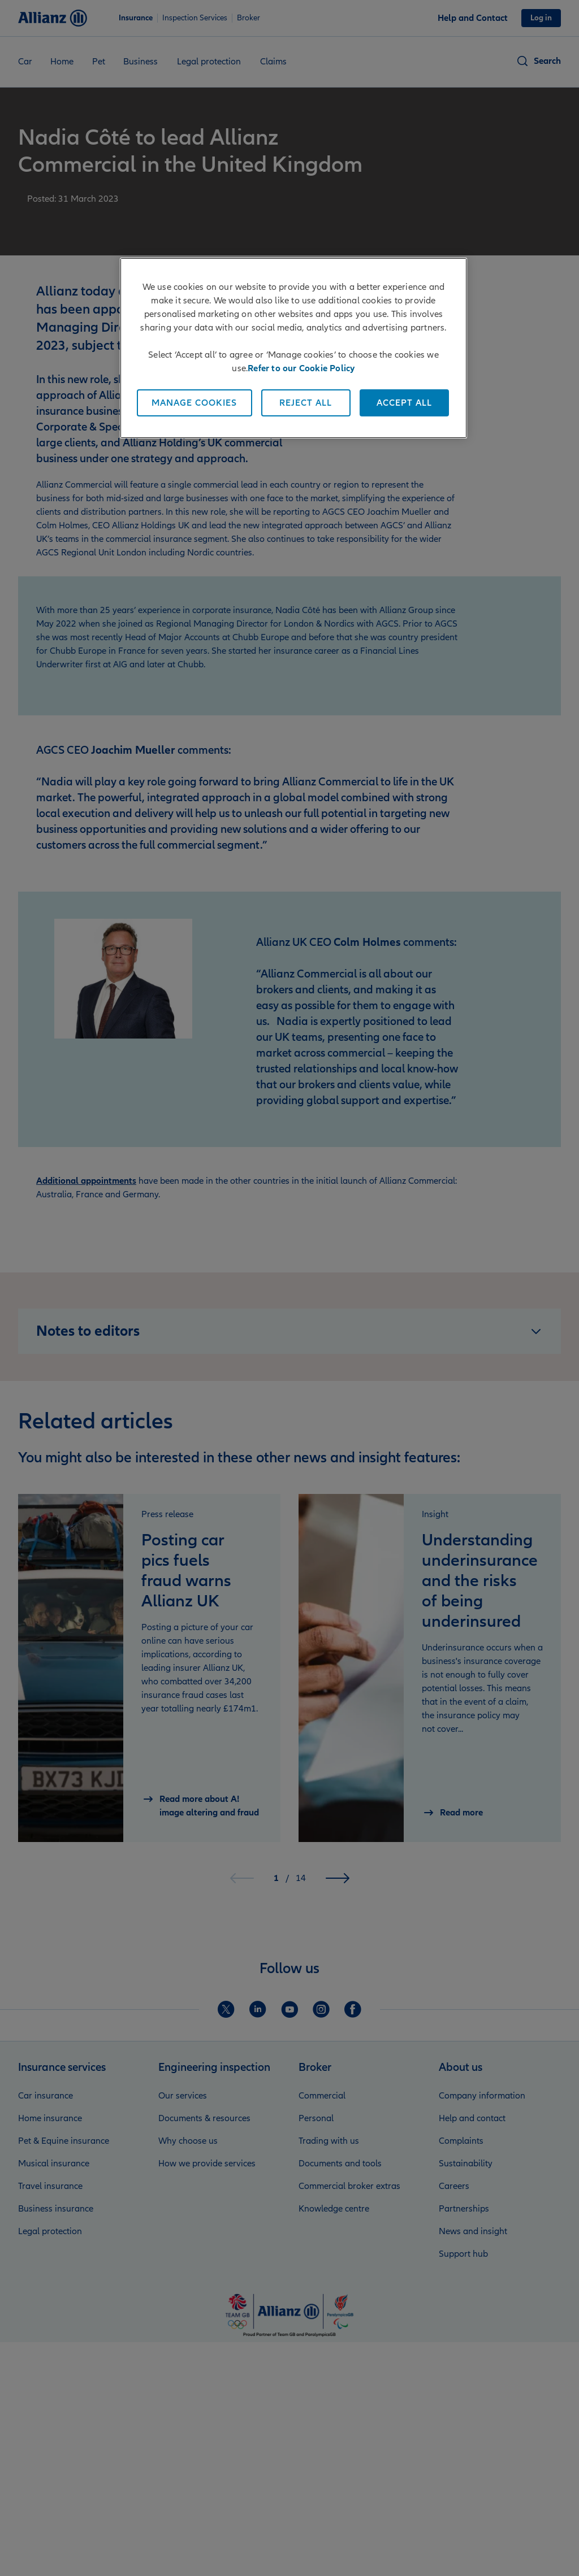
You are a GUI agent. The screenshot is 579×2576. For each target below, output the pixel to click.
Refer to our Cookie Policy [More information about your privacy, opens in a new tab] (301, 368)
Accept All (404, 403)
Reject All (305, 403)
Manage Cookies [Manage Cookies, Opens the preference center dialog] (194, 403)
